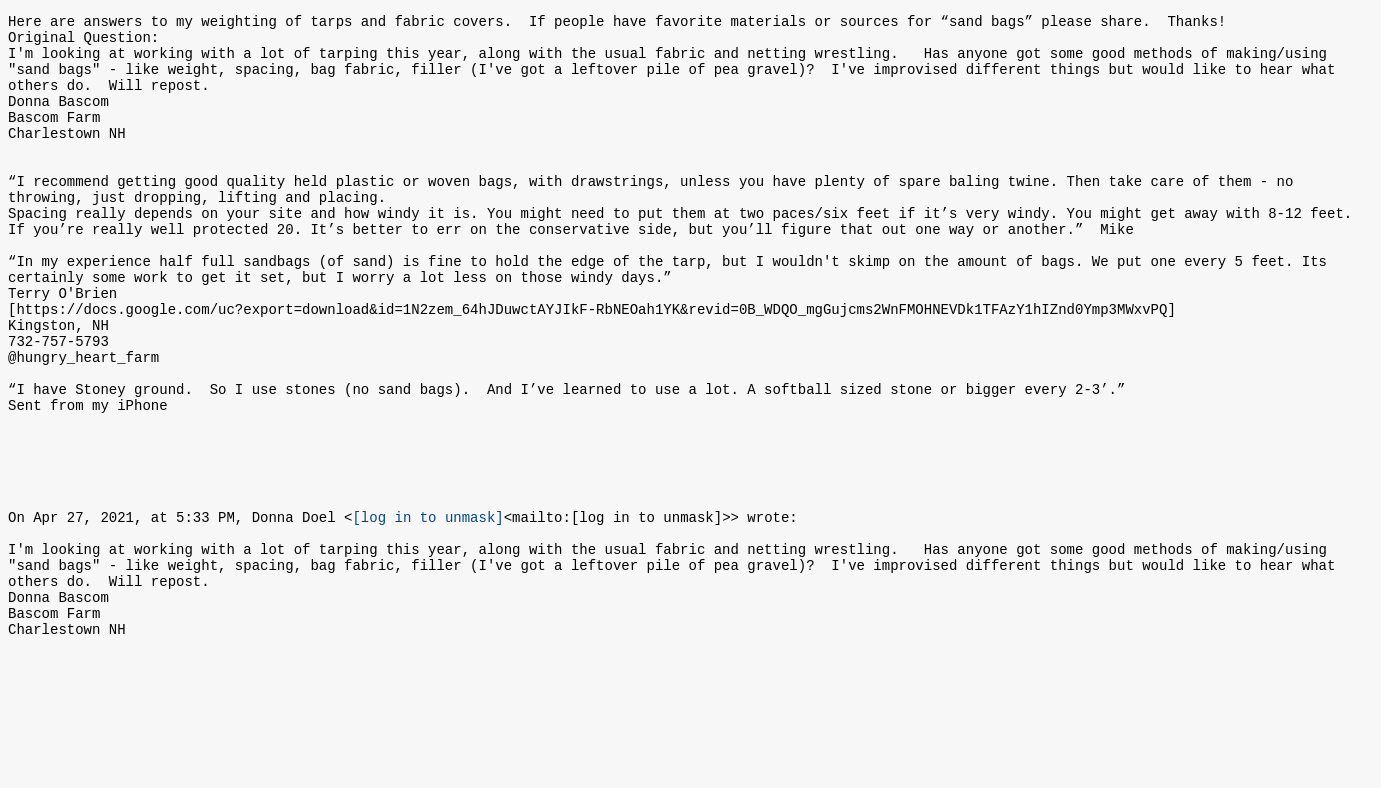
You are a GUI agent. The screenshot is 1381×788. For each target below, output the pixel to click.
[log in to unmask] (427, 612)
